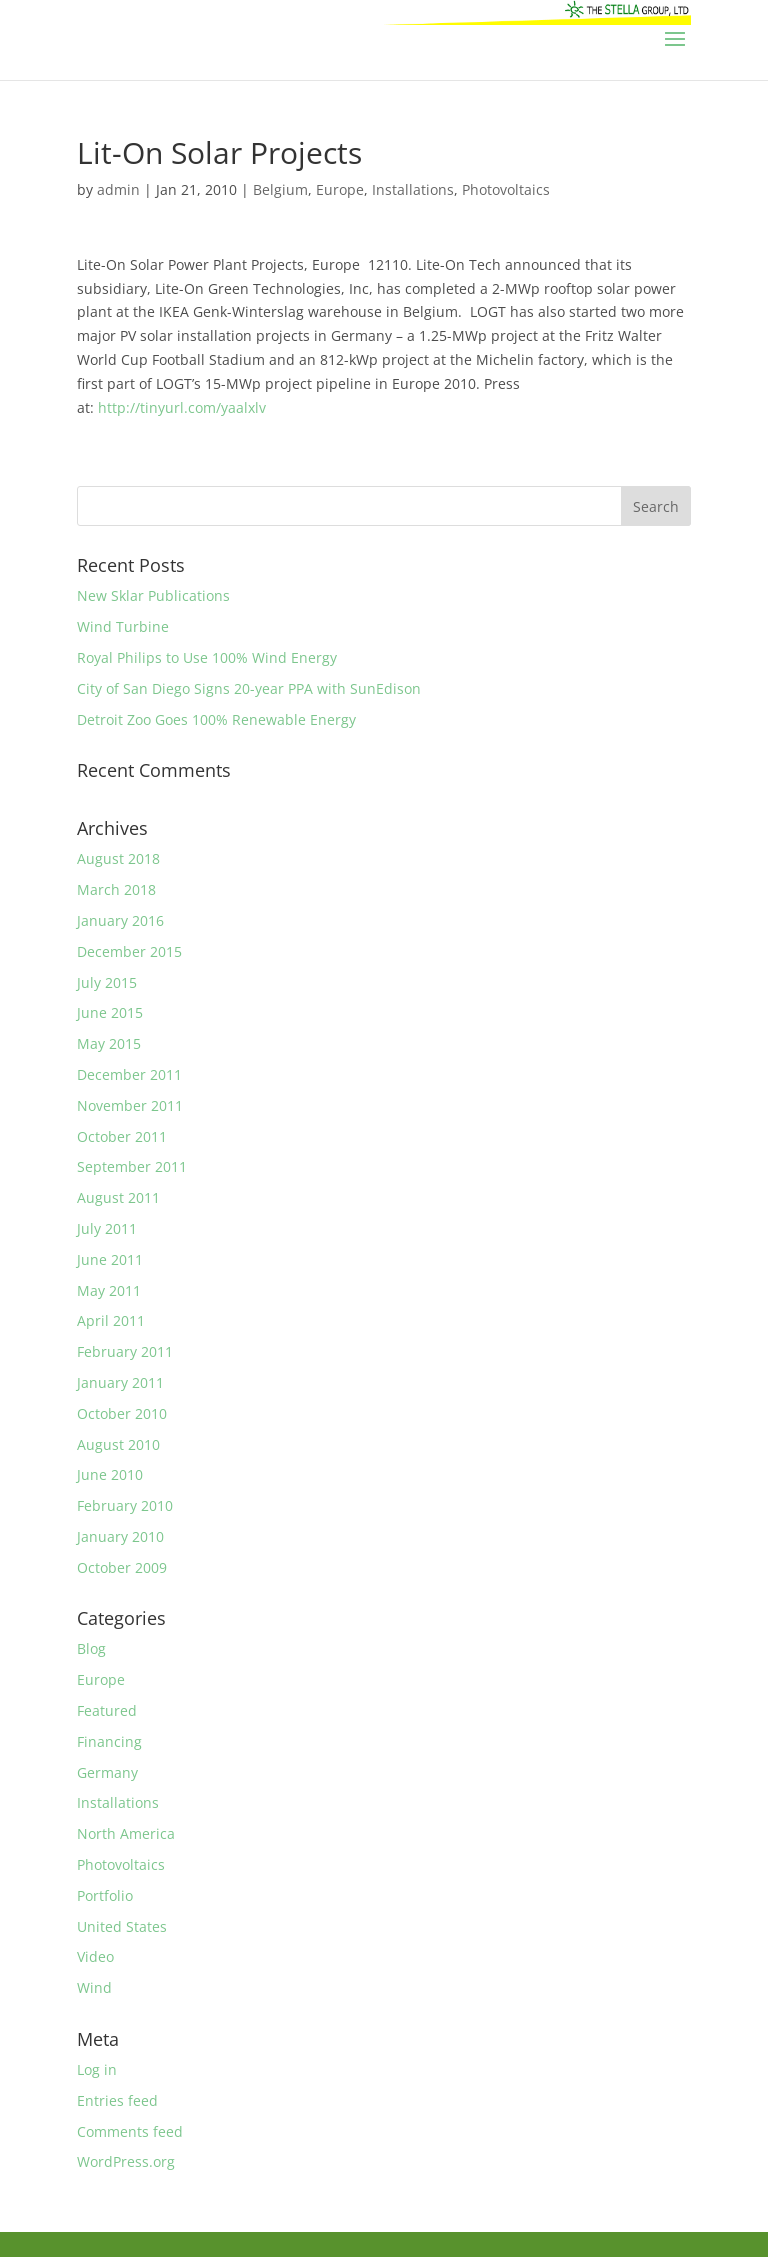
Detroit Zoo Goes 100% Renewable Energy (216, 719)
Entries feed (117, 2100)
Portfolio (105, 1895)
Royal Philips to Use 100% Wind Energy (207, 657)
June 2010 (110, 1474)
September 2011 (132, 1166)
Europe (340, 189)
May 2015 (109, 1043)
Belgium (280, 189)
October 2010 (122, 1413)
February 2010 (125, 1505)
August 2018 (118, 858)
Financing (109, 1741)
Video (95, 1956)
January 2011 (120, 1382)
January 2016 (120, 920)
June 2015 (110, 1012)
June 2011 (110, 1259)
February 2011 (125, 1351)
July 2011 (107, 1228)
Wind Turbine (123, 626)
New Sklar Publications (153, 595)
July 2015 (107, 982)
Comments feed (130, 2131)
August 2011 (118, 1197)
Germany (107, 1772)
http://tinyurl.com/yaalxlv (182, 407)
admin (118, 189)
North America (126, 1833)
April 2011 (111, 1320)
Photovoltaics (506, 189)
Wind (94, 1987)
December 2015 (129, 951)
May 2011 (109, 1290)
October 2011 (122, 1136)
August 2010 (118, 1444)
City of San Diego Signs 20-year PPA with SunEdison (249, 688)
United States (122, 1926)
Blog (91, 1648)
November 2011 (130, 1105)
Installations (413, 189)
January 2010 (120, 1536)
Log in (97, 2069)
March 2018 (116, 889)
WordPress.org (126, 2161)
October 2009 (122, 1567)
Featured (107, 1710)
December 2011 (129, 1074)
